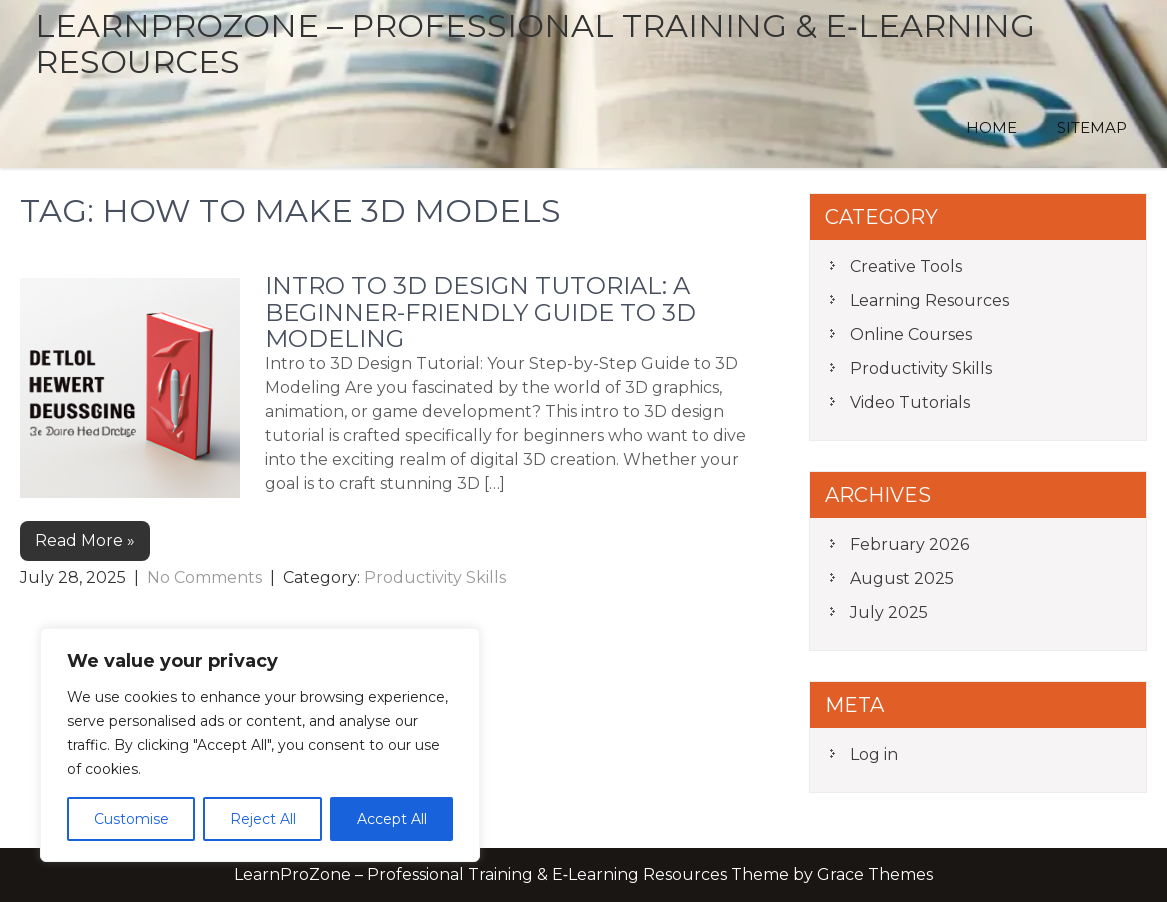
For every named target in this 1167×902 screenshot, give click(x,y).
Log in (874, 754)
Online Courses (911, 334)
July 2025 (889, 612)
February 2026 (909, 544)
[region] (260, 745)
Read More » (85, 540)
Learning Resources (929, 300)
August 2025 (902, 578)
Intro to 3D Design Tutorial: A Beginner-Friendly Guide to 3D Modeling (480, 312)
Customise (131, 819)
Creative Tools (906, 266)
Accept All (392, 819)
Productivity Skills (435, 577)
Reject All (263, 819)
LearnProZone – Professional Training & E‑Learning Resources (535, 43)
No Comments (204, 577)
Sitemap (1092, 127)
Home (991, 127)
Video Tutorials (910, 402)
